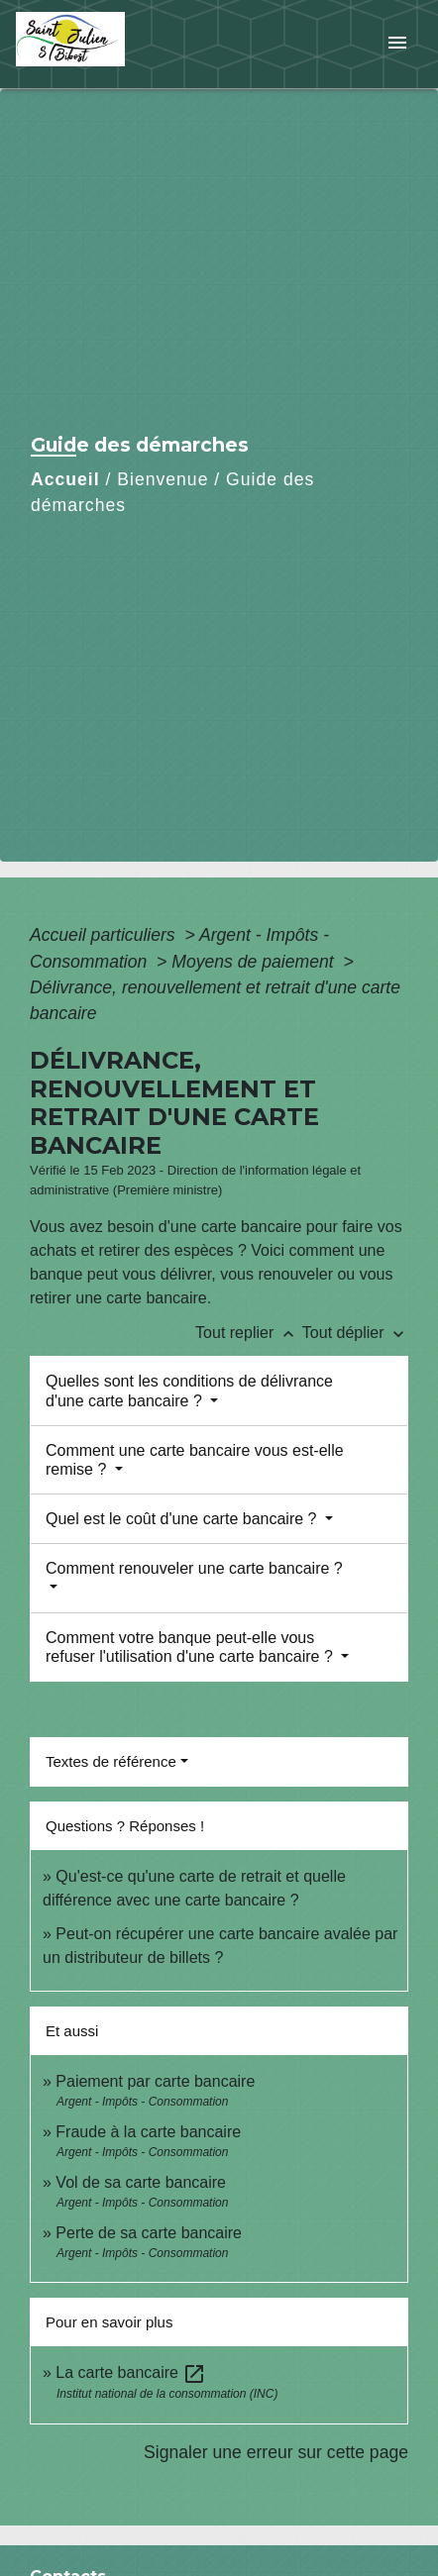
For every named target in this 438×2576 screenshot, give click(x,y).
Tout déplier (355, 1332)
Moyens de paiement (254, 962)
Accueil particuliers (105, 935)
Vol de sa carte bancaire (140, 2182)
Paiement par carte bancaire (155, 2081)
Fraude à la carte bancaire (148, 2131)
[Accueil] (90, 44)
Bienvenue (162, 479)
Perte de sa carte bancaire (148, 2232)
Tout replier (248, 1332)
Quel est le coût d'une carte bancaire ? (183, 1518)
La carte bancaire (130, 2372)
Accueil (65, 479)
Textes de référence (111, 1761)
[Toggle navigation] (397, 44)
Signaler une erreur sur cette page (276, 2452)
